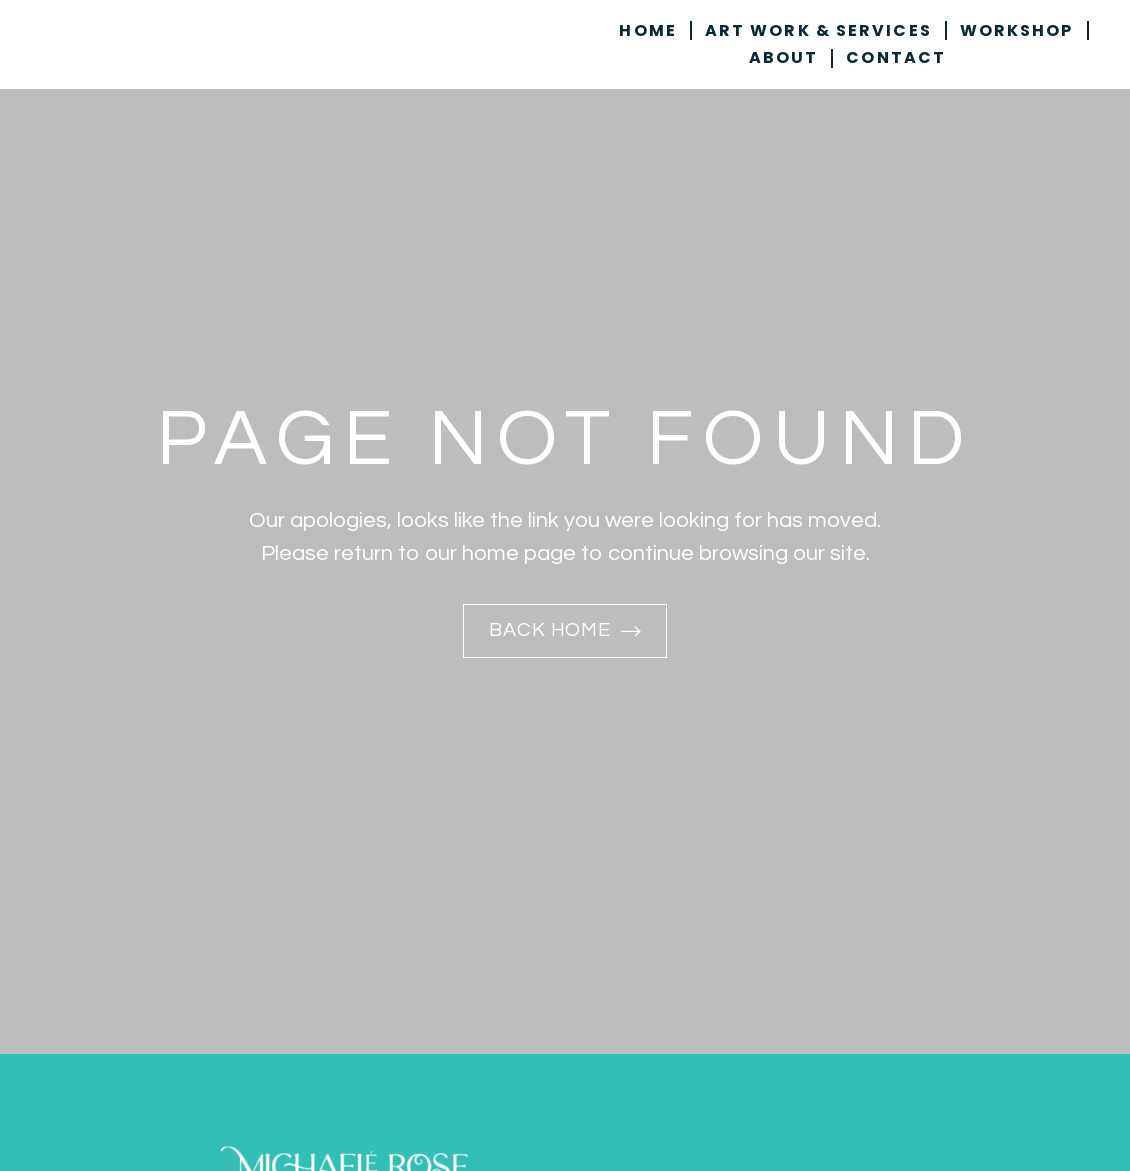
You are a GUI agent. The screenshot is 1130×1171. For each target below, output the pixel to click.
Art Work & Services (818, 30)
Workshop (1017, 30)
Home (647, 30)
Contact (896, 58)
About (784, 58)
